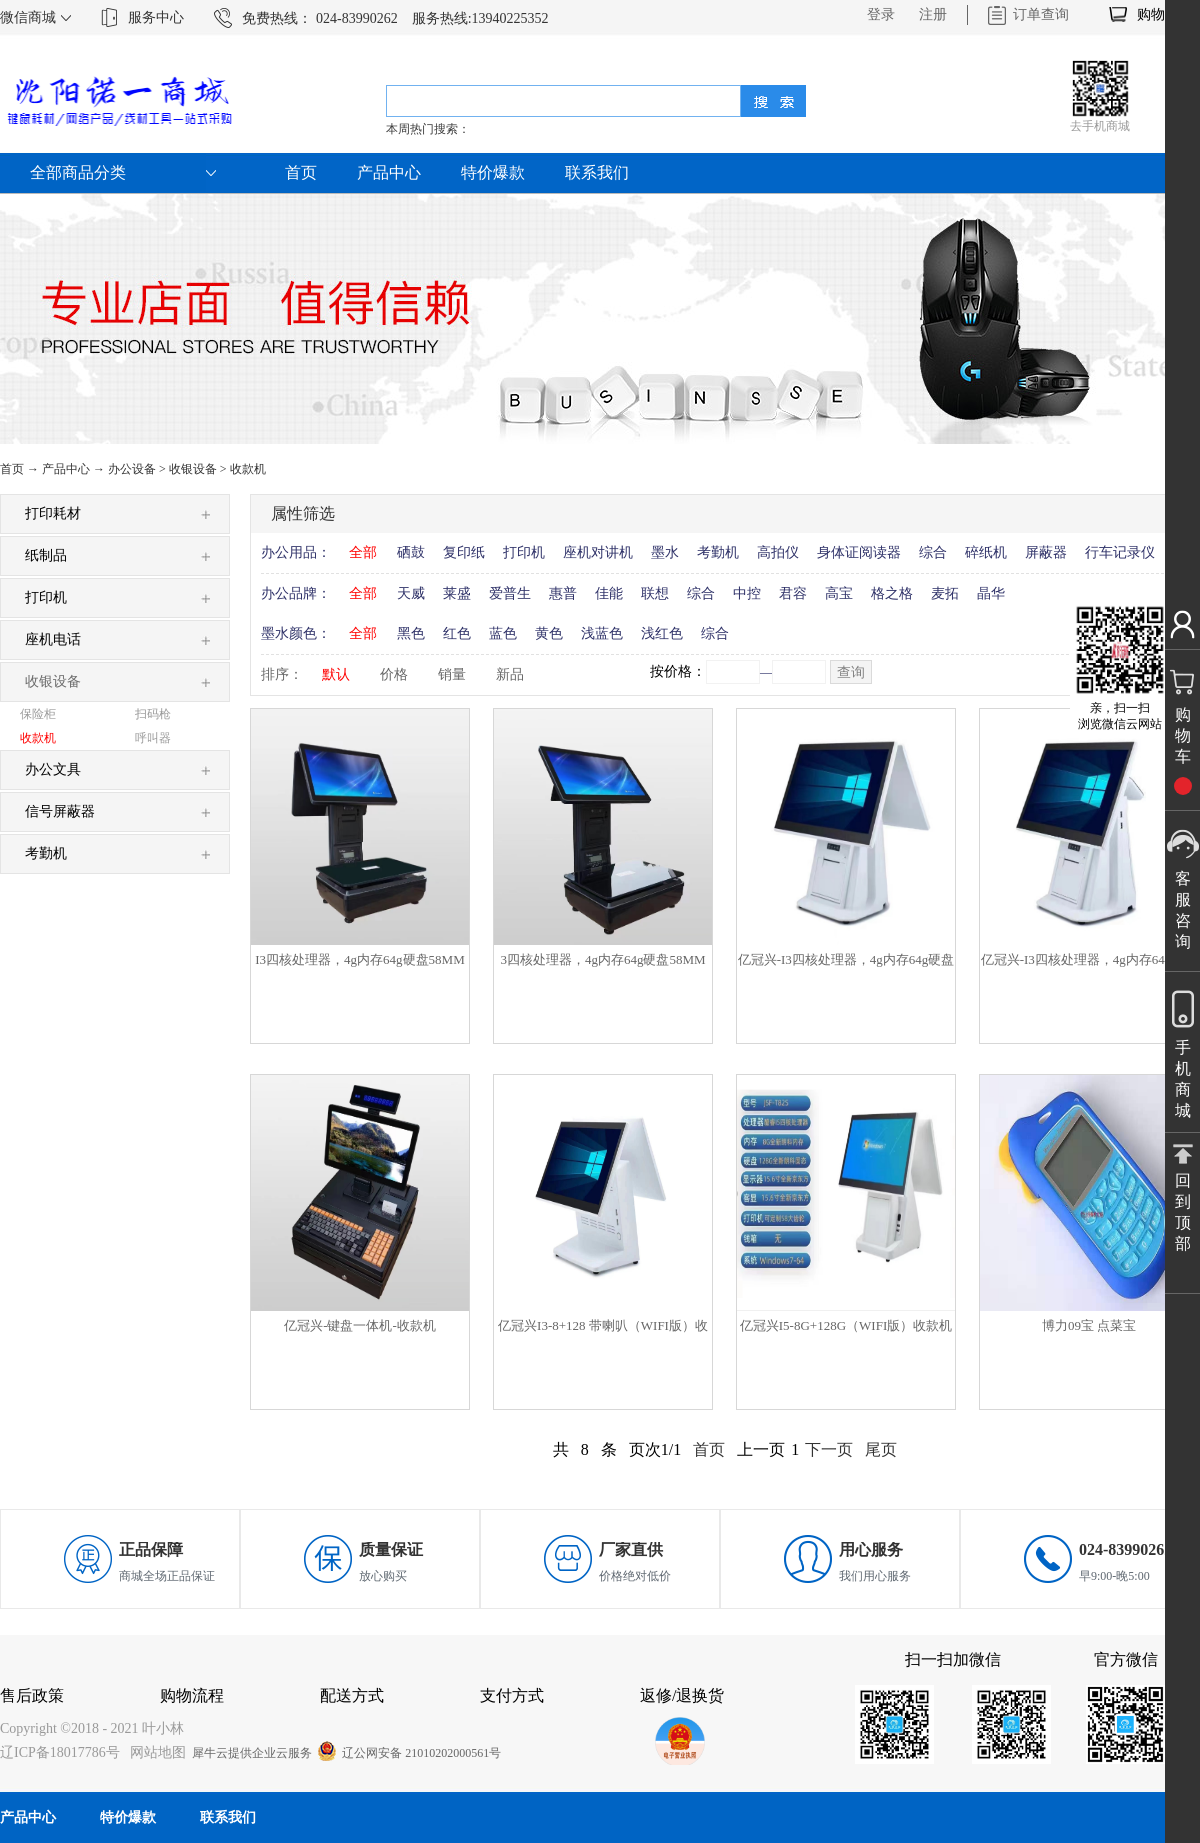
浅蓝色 (602, 633)
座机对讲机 (598, 552)
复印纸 (464, 552)
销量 (452, 674)
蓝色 (503, 633)
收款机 (248, 469)
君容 (793, 593)
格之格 (892, 593)
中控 (747, 593)
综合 (933, 552)
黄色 (549, 633)
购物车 (1158, 14)
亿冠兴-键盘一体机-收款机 (360, 1325)
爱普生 (510, 593)
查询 (851, 672)
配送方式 (352, 1695)
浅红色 (662, 633)
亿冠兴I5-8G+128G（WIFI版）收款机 (846, 1325)
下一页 (829, 1449)
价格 (394, 674)
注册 (933, 14)
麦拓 (945, 593)
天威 (411, 593)
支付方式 (512, 1695)
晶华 (991, 593)
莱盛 (457, 593)
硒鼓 (411, 552)
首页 (301, 172)
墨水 (665, 552)
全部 (363, 552)
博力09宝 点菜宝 (1089, 1325)
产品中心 (66, 469)
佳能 (609, 593)
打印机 (524, 552)
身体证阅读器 (859, 552)
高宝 (839, 593)
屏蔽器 (1046, 552)
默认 (336, 674)
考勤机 (718, 552)
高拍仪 (778, 552)
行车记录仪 (1120, 552)
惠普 (563, 593)
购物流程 (192, 1695)
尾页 (881, 1449)
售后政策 (32, 1695)
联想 (655, 593)
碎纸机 (986, 552)
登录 (881, 14)
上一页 (761, 1449)
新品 (510, 674)
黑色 (411, 633)
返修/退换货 (682, 1695)
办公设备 (132, 469)
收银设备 (193, 469)
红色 (457, 633)
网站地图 (154, 1752)
